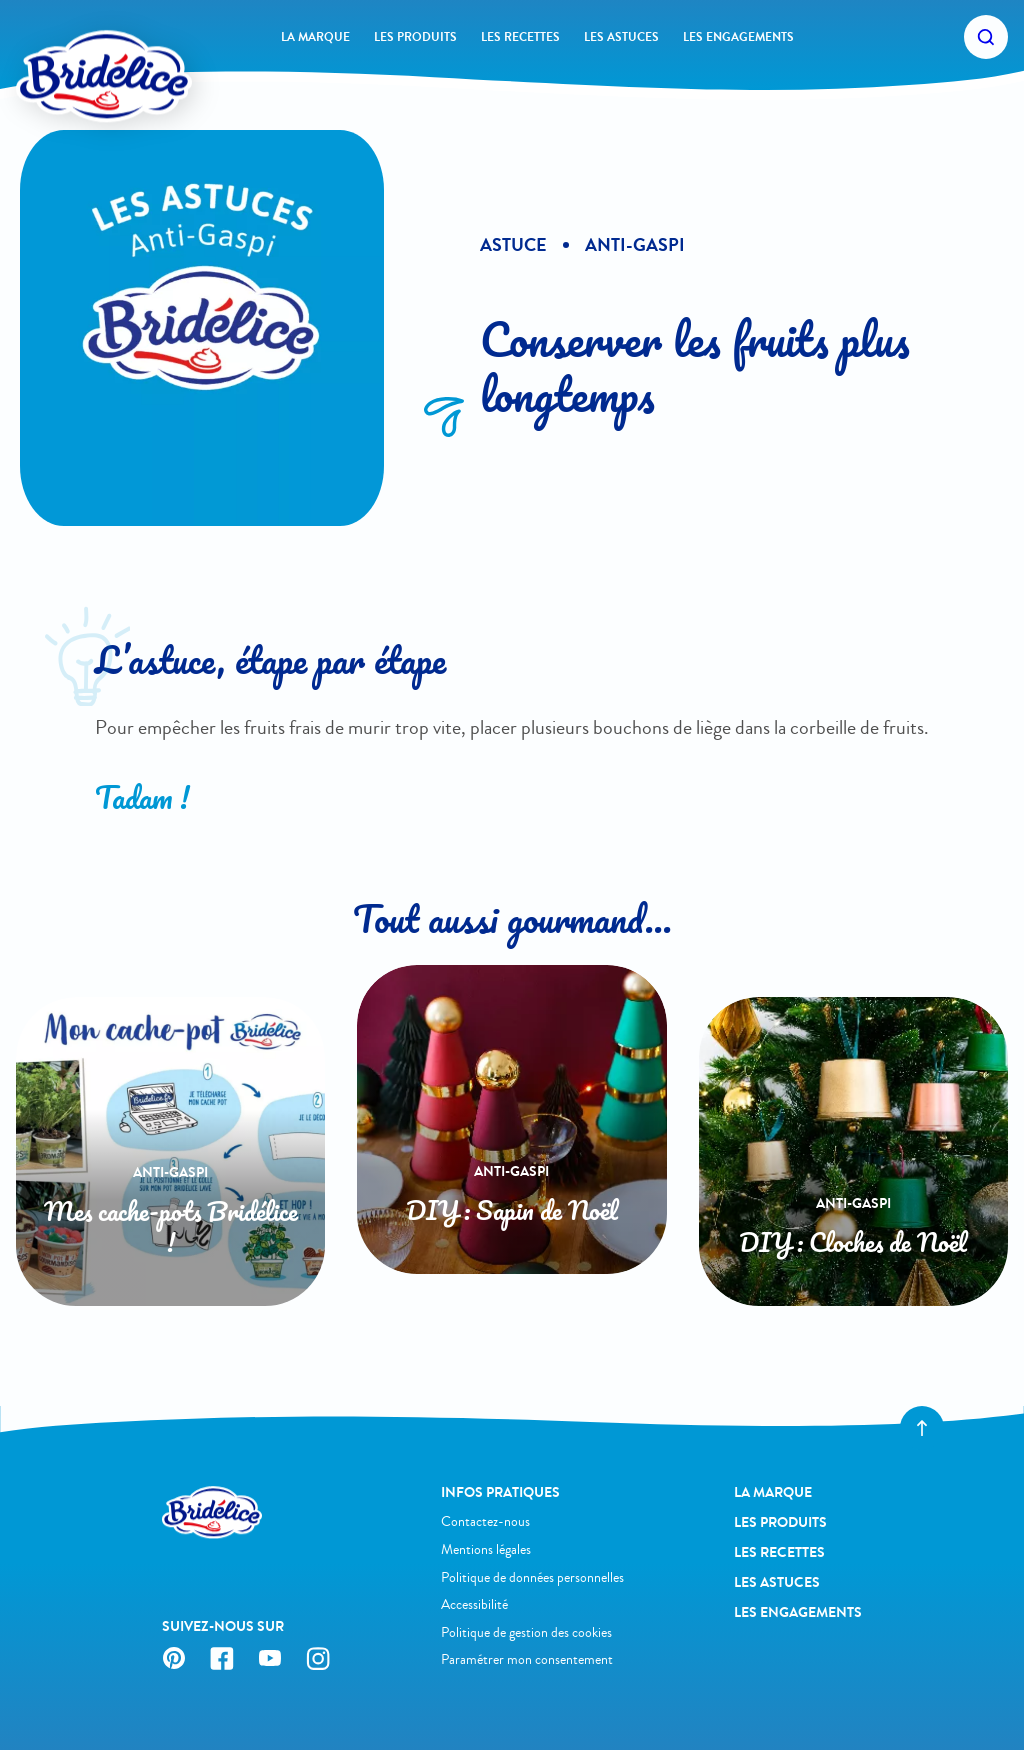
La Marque (315, 37)
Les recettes (520, 37)
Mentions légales (486, 1549)
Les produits (415, 37)
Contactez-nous (485, 1521)
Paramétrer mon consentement (527, 1659)
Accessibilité (474, 1604)
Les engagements (738, 37)
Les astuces (621, 37)
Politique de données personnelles (532, 1577)
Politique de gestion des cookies (526, 1632)
